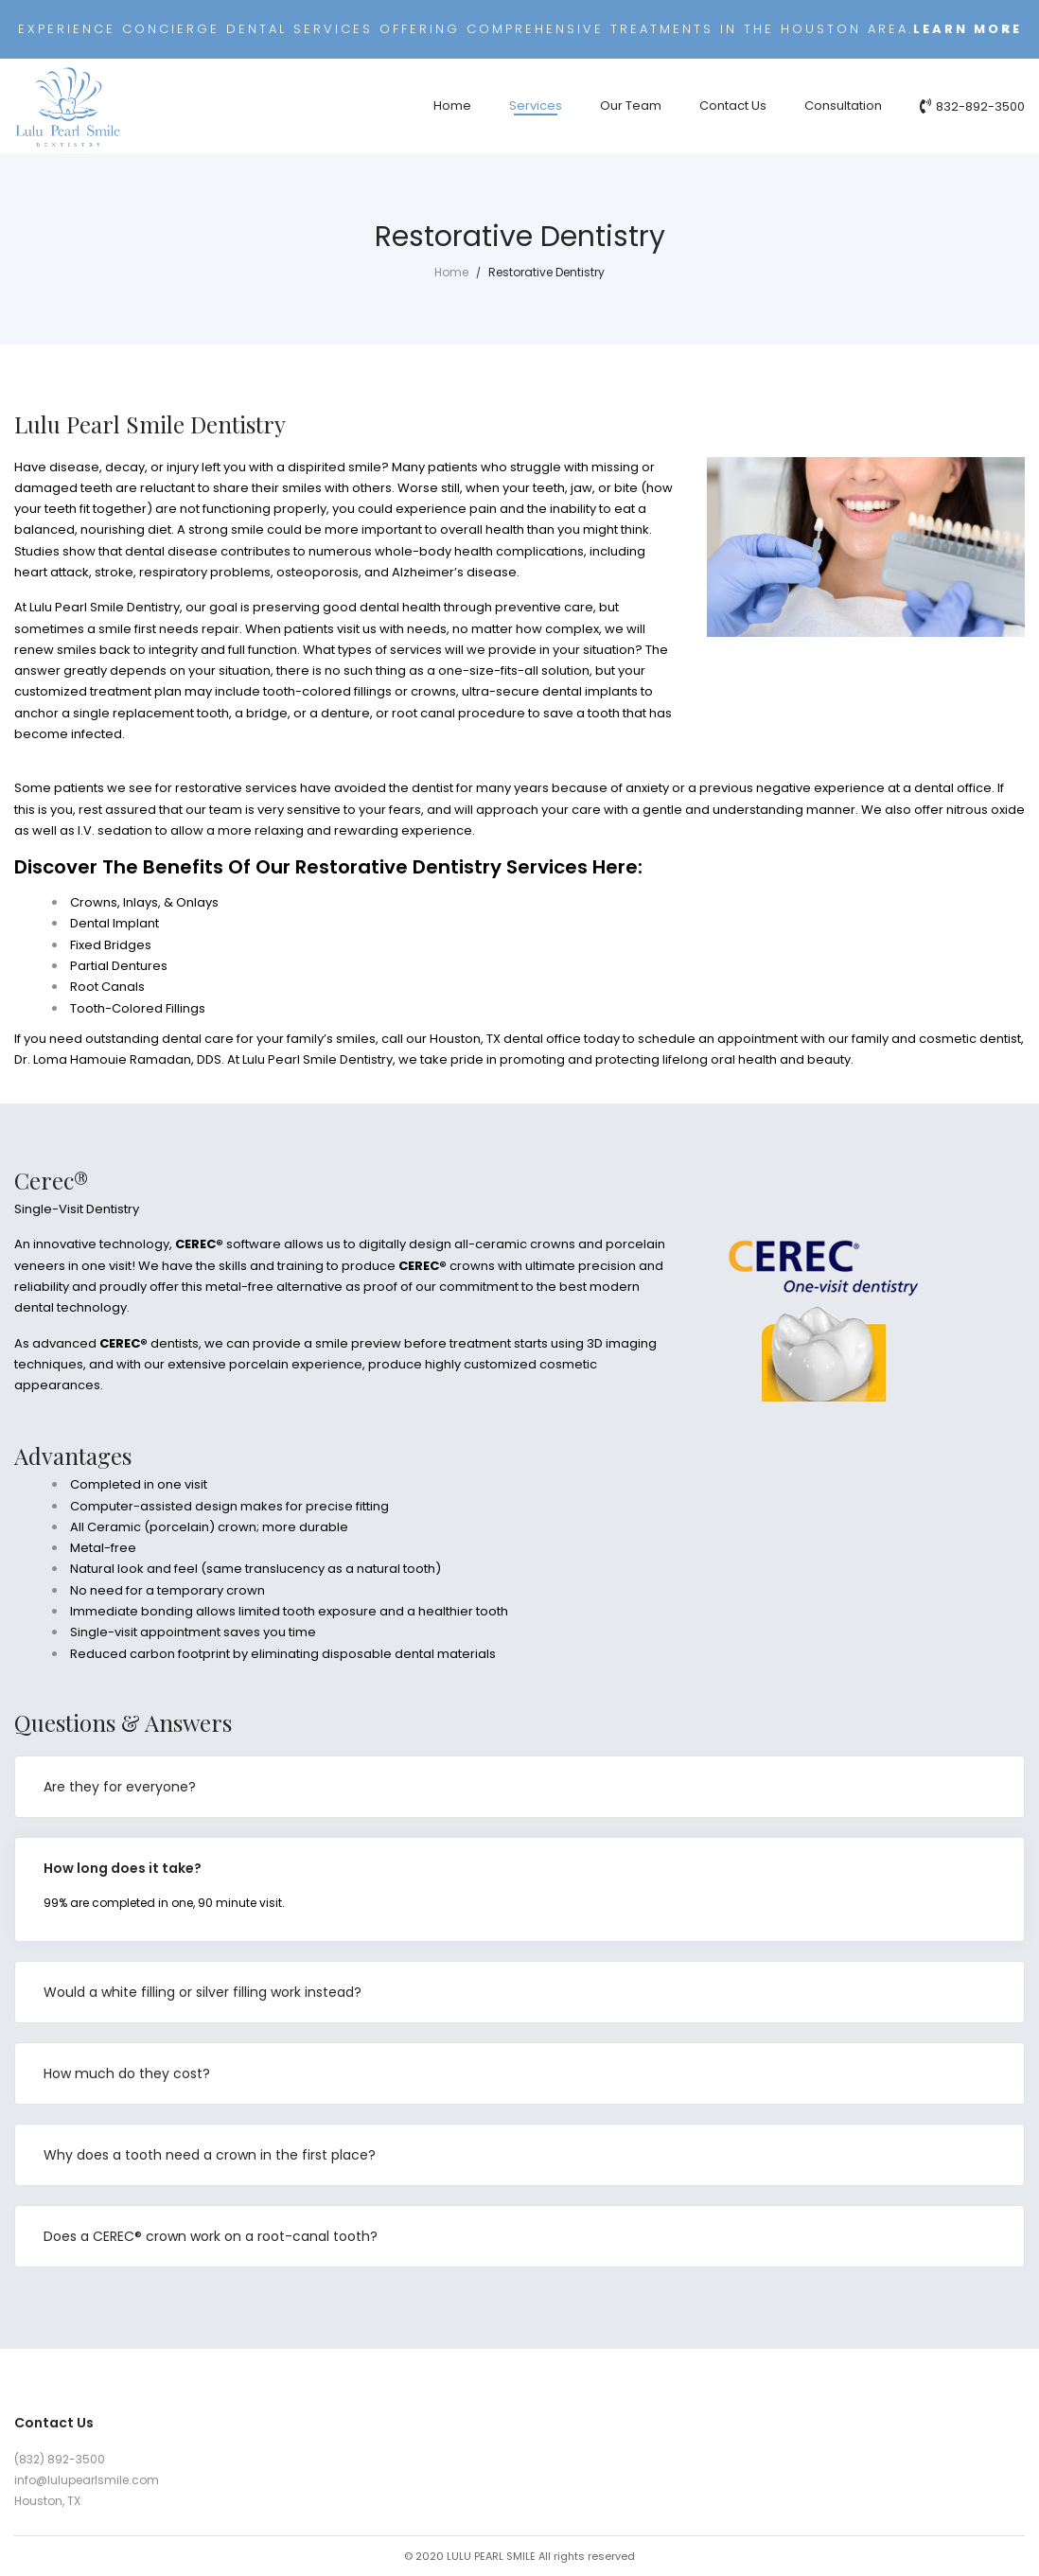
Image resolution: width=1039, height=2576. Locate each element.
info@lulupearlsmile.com (86, 2480)
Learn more (967, 29)
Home (451, 272)
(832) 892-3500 (59, 2459)
